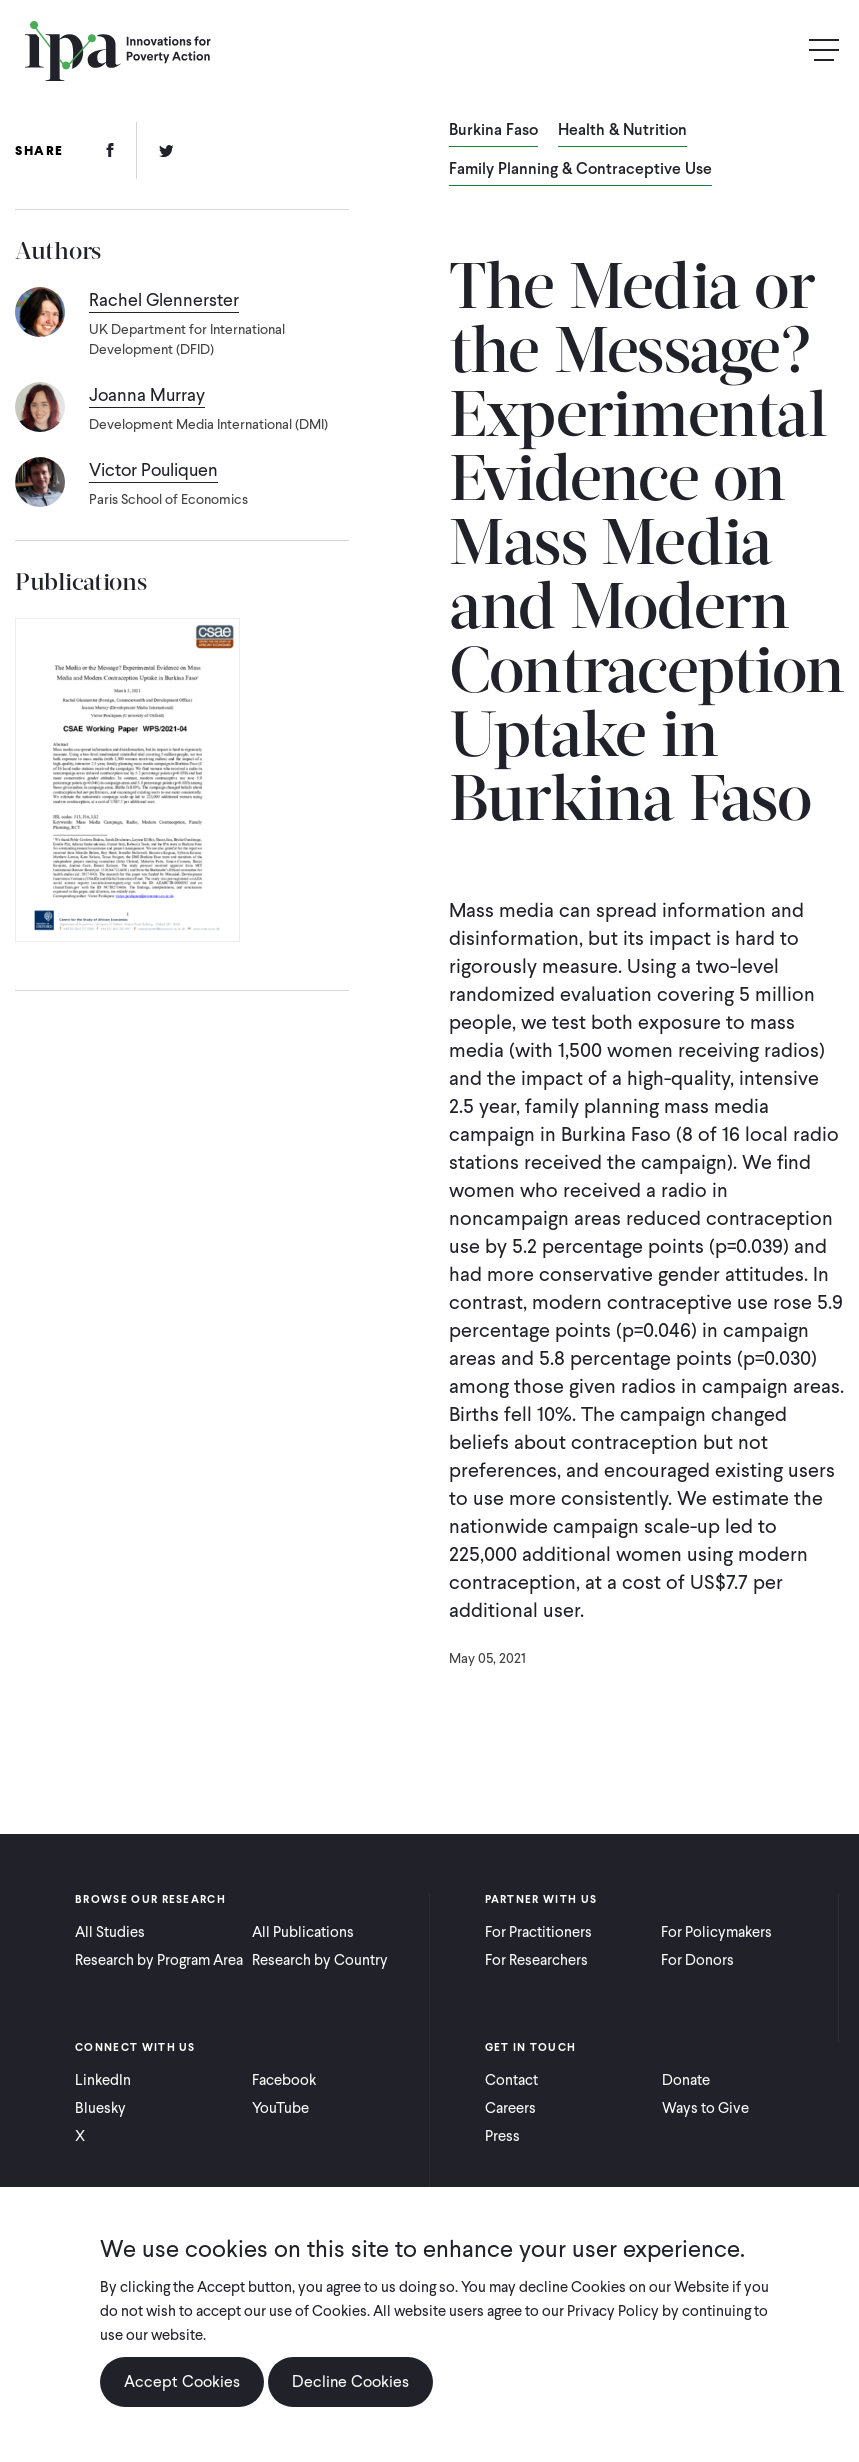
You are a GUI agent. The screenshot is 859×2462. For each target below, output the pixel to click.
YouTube (280, 2108)
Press (502, 2136)
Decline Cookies (350, 2381)
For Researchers (536, 1960)
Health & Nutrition (622, 131)
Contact (511, 2080)
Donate (686, 2080)
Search (781, 50)
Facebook (284, 2080)
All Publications (303, 1932)
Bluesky (100, 2108)
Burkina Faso (493, 131)
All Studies (110, 1932)
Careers (510, 2108)
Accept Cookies (182, 2381)
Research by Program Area (159, 1960)
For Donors (697, 1960)
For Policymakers (716, 1932)
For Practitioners (538, 1932)
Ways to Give (705, 2108)
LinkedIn (103, 2080)
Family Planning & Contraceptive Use (580, 170)
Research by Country (320, 1960)
